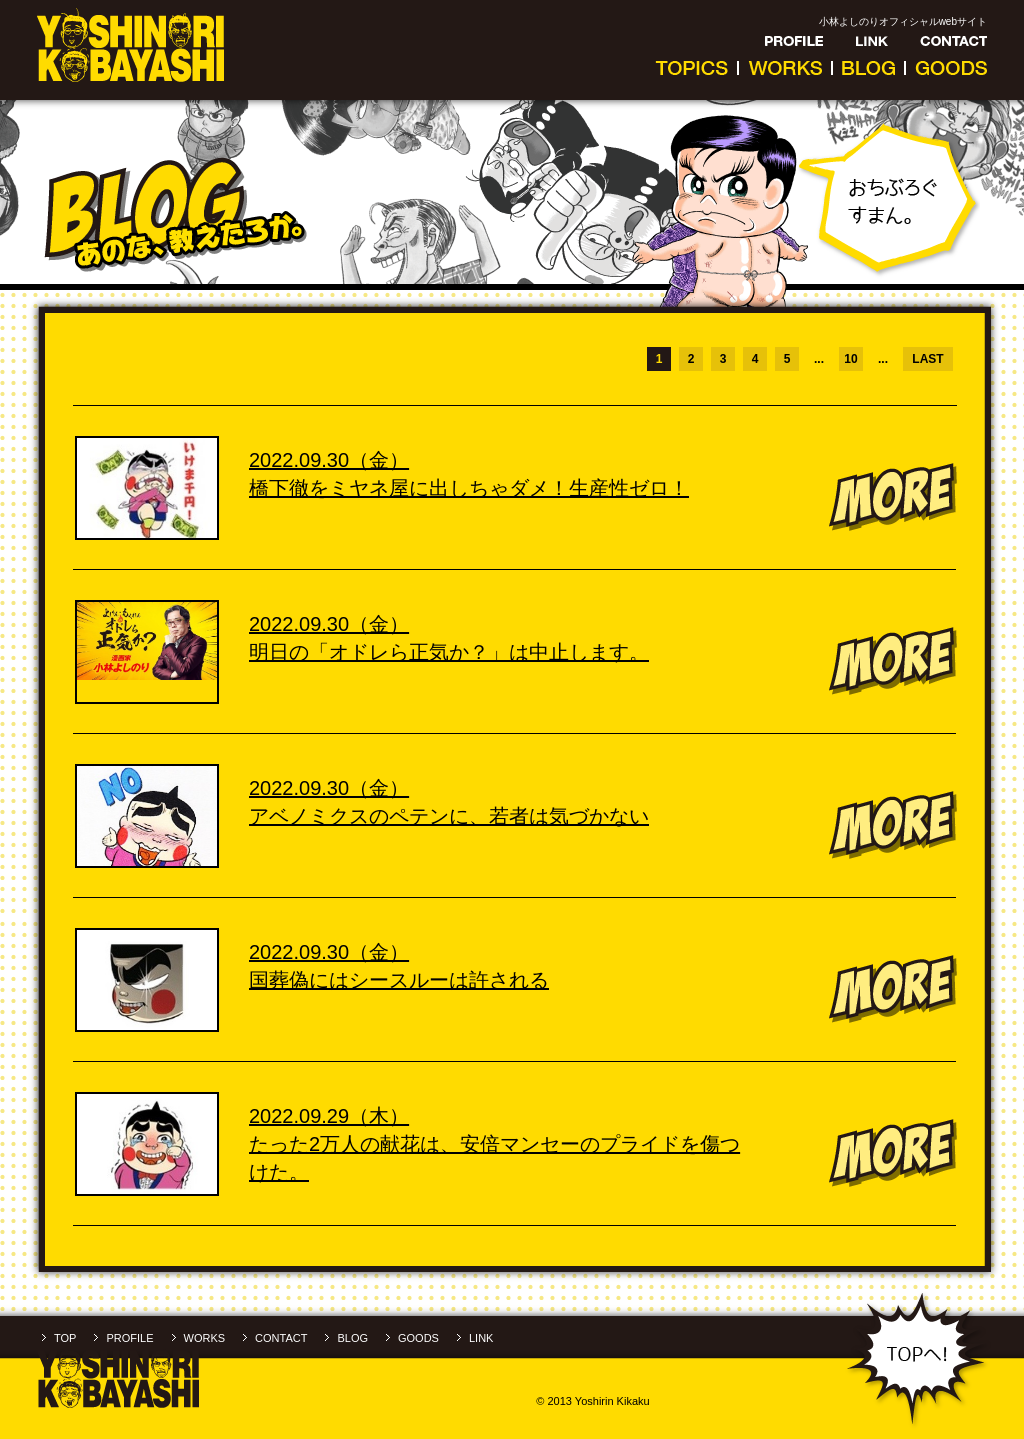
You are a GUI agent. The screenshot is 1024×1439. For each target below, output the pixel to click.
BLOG (352, 1338)
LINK (481, 1338)
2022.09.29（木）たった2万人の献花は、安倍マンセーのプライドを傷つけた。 (494, 1144)
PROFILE (129, 1338)
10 (850, 359)
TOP (65, 1338)
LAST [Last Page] (927, 359)
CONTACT (281, 1338)
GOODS (418, 1338)
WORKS (205, 1338)
